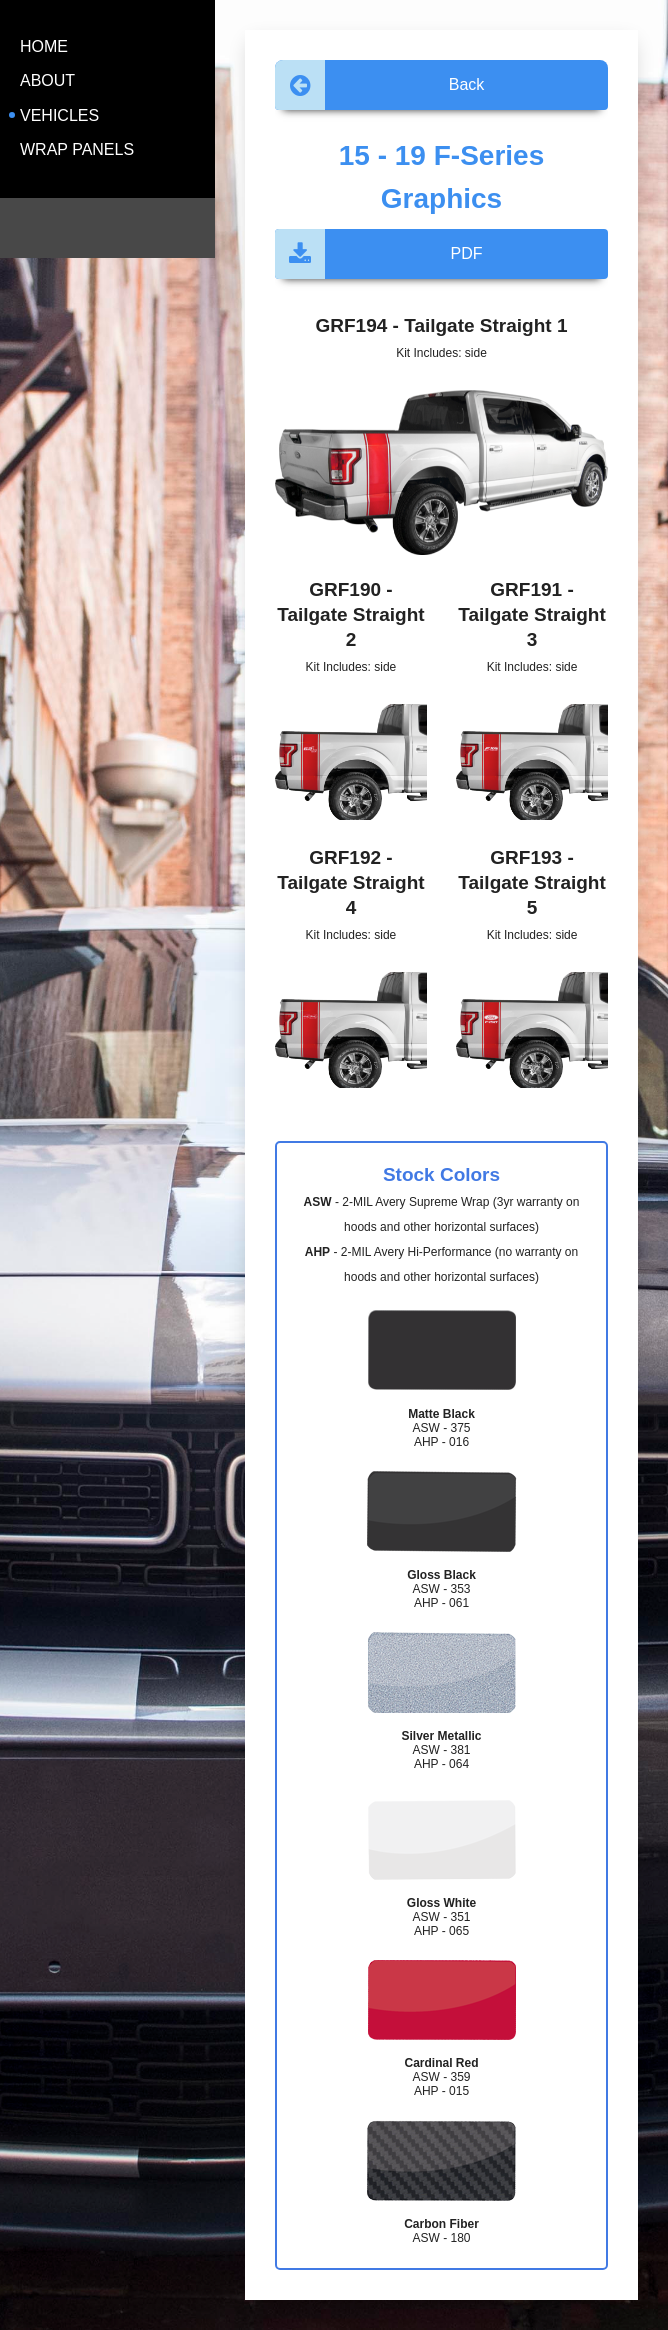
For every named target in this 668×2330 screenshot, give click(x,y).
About (47, 80)
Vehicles (59, 115)
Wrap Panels (77, 149)
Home (44, 46)
